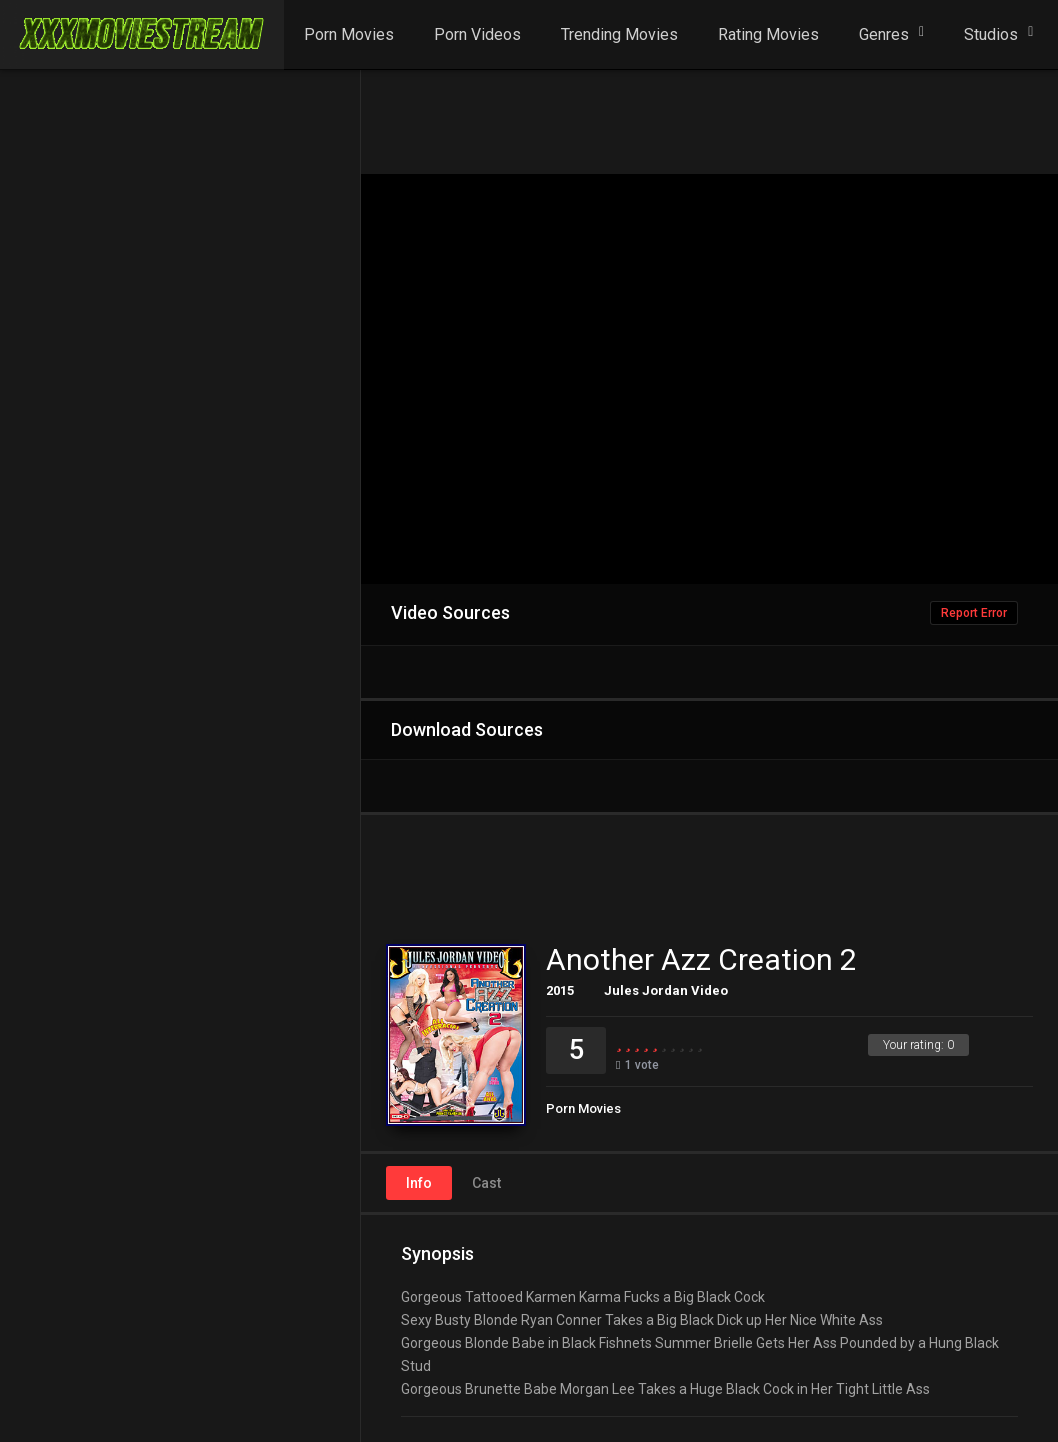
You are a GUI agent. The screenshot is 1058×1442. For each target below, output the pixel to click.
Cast (486, 1183)
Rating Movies (768, 34)
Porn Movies (349, 34)
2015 (560, 990)
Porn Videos (477, 34)
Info (419, 1183)
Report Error (974, 613)
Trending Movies (619, 34)
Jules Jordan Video (666, 990)
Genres (884, 34)
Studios (991, 34)
